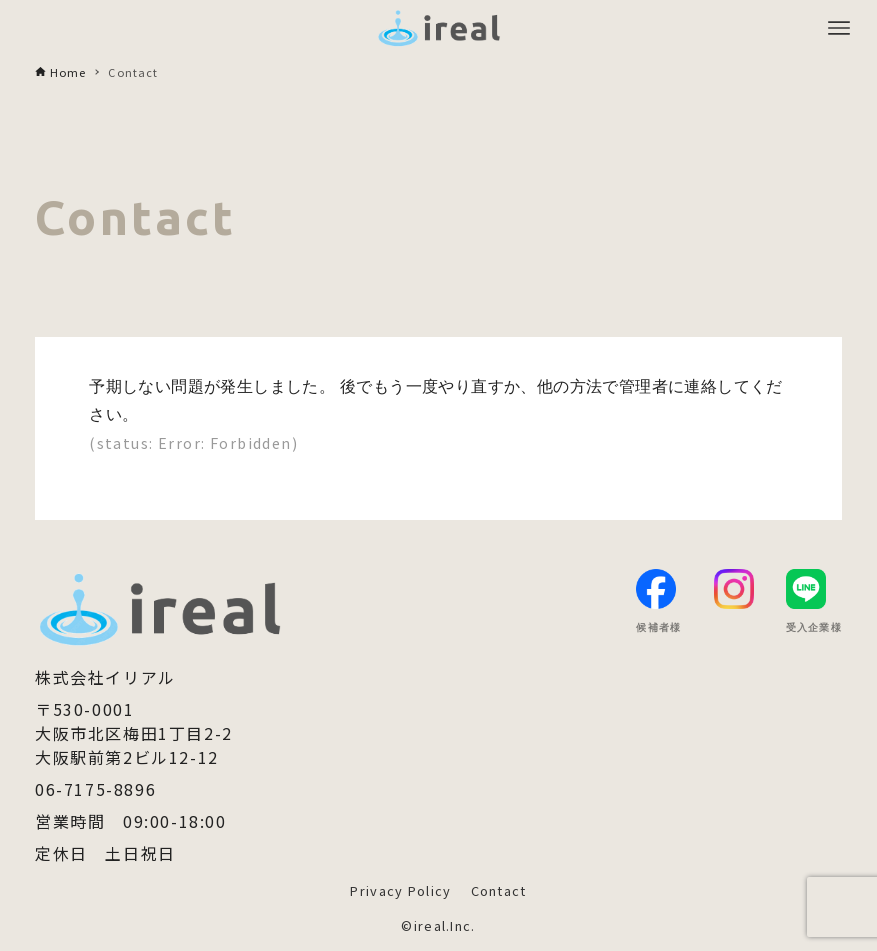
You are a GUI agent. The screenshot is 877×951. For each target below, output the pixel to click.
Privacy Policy (400, 890)
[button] (830, 873)
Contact (499, 890)
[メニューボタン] (839, 28)
